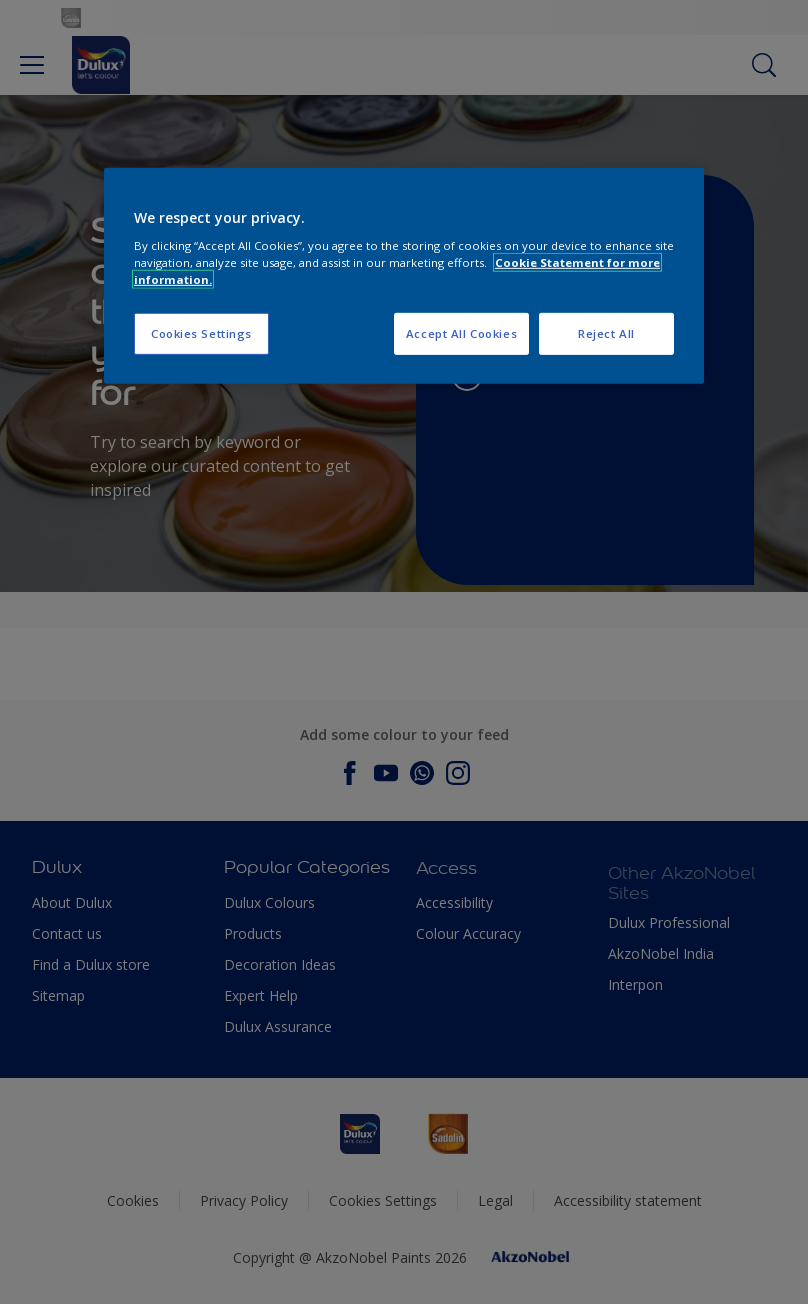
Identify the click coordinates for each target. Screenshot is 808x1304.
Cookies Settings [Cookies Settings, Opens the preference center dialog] (201, 333)
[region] (404, 275)
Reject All (606, 333)
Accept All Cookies (461, 333)
